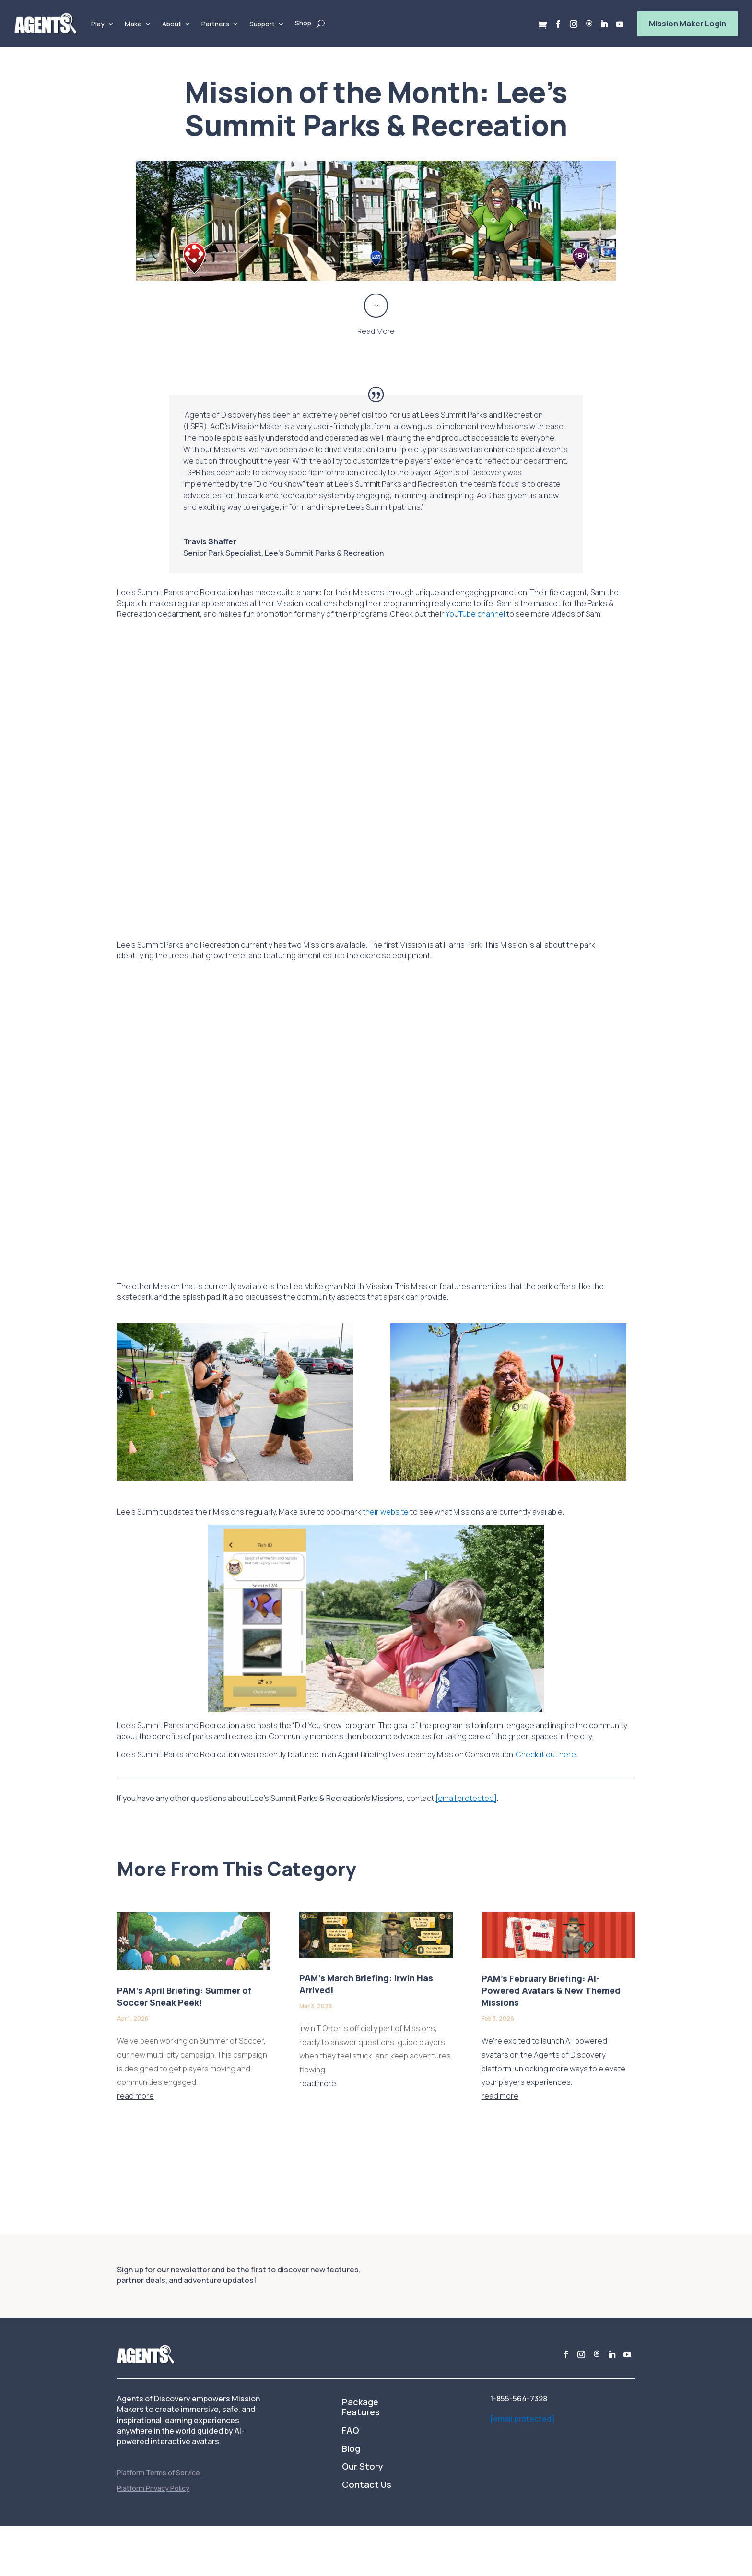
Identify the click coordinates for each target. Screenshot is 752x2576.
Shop (303, 22)
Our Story (362, 2466)
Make (133, 23)
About (171, 23)
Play (98, 23)
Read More (376, 331)
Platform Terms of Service (158, 2472)
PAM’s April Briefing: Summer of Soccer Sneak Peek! (184, 1996)
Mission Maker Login (687, 23)
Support (262, 23)
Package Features (361, 2407)
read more (135, 2096)
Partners (215, 23)
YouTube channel (475, 614)
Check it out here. (546, 1754)
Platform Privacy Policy (153, 2488)
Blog (351, 2449)
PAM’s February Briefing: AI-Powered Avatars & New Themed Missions (551, 1990)
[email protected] (522, 2418)
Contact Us (366, 2485)
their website (386, 1511)
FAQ (350, 2430)
